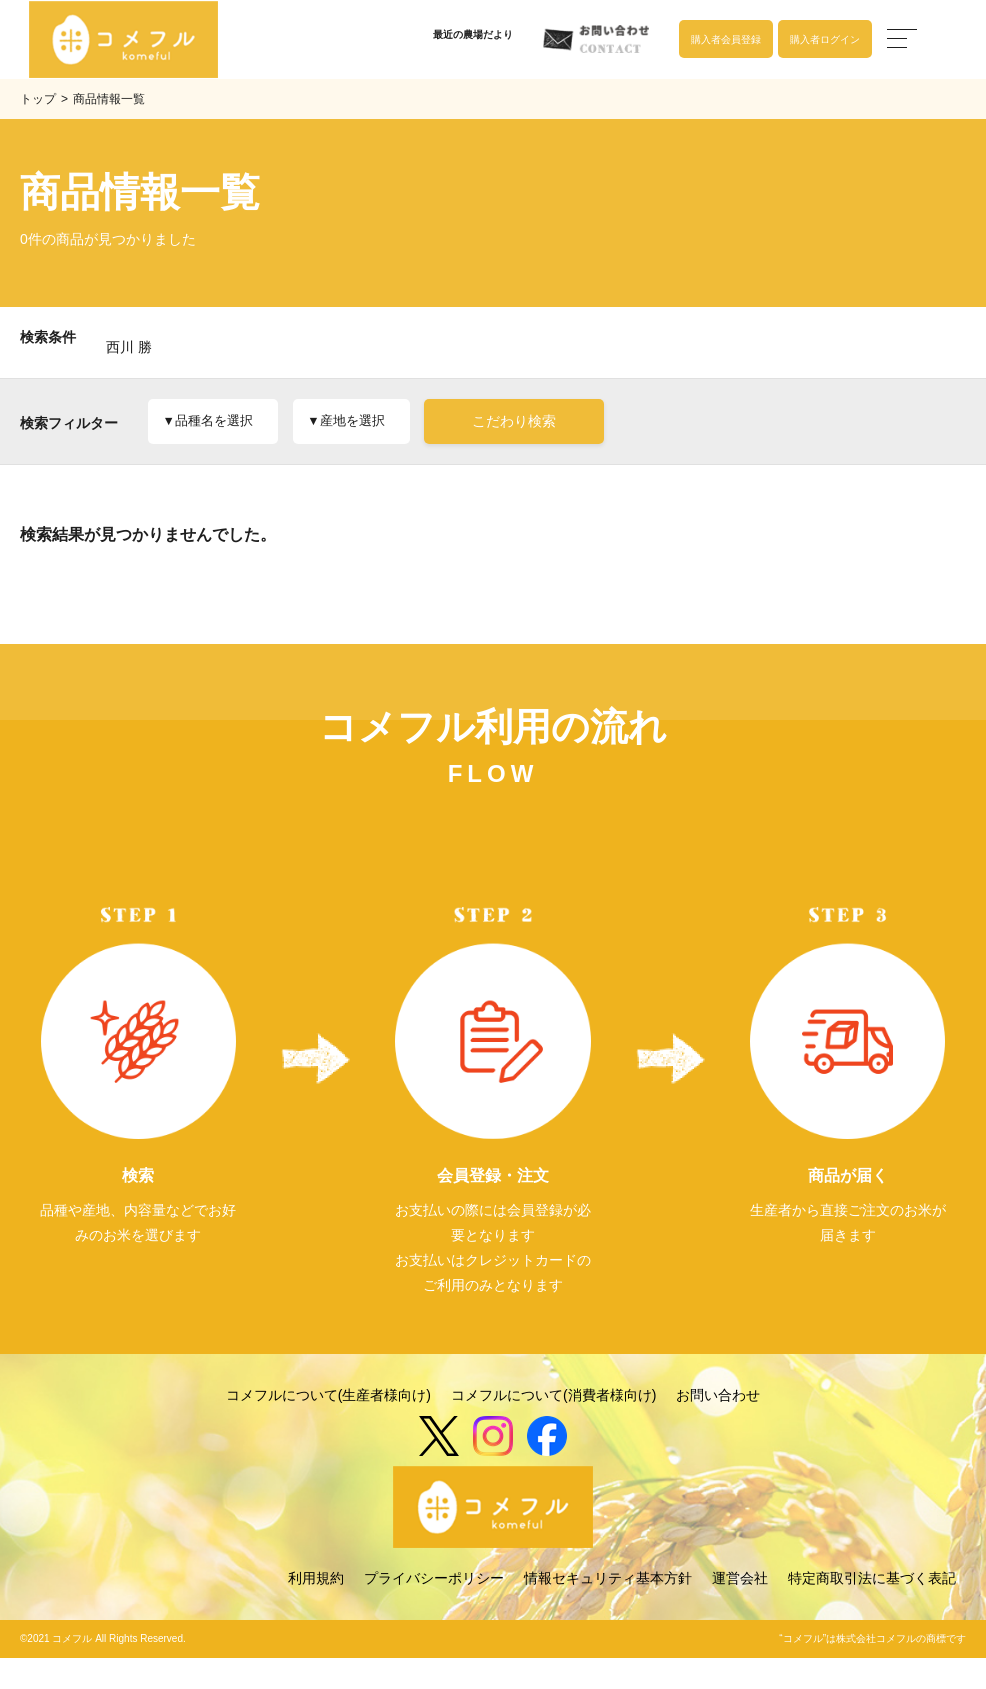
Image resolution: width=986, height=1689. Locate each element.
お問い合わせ (718, 1428)
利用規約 (316, 1610)
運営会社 (740, 1610)
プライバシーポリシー (434, 1610)
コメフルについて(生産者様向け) (328, 1428)
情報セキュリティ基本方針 (608, 1610)
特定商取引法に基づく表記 (872, 1610)
